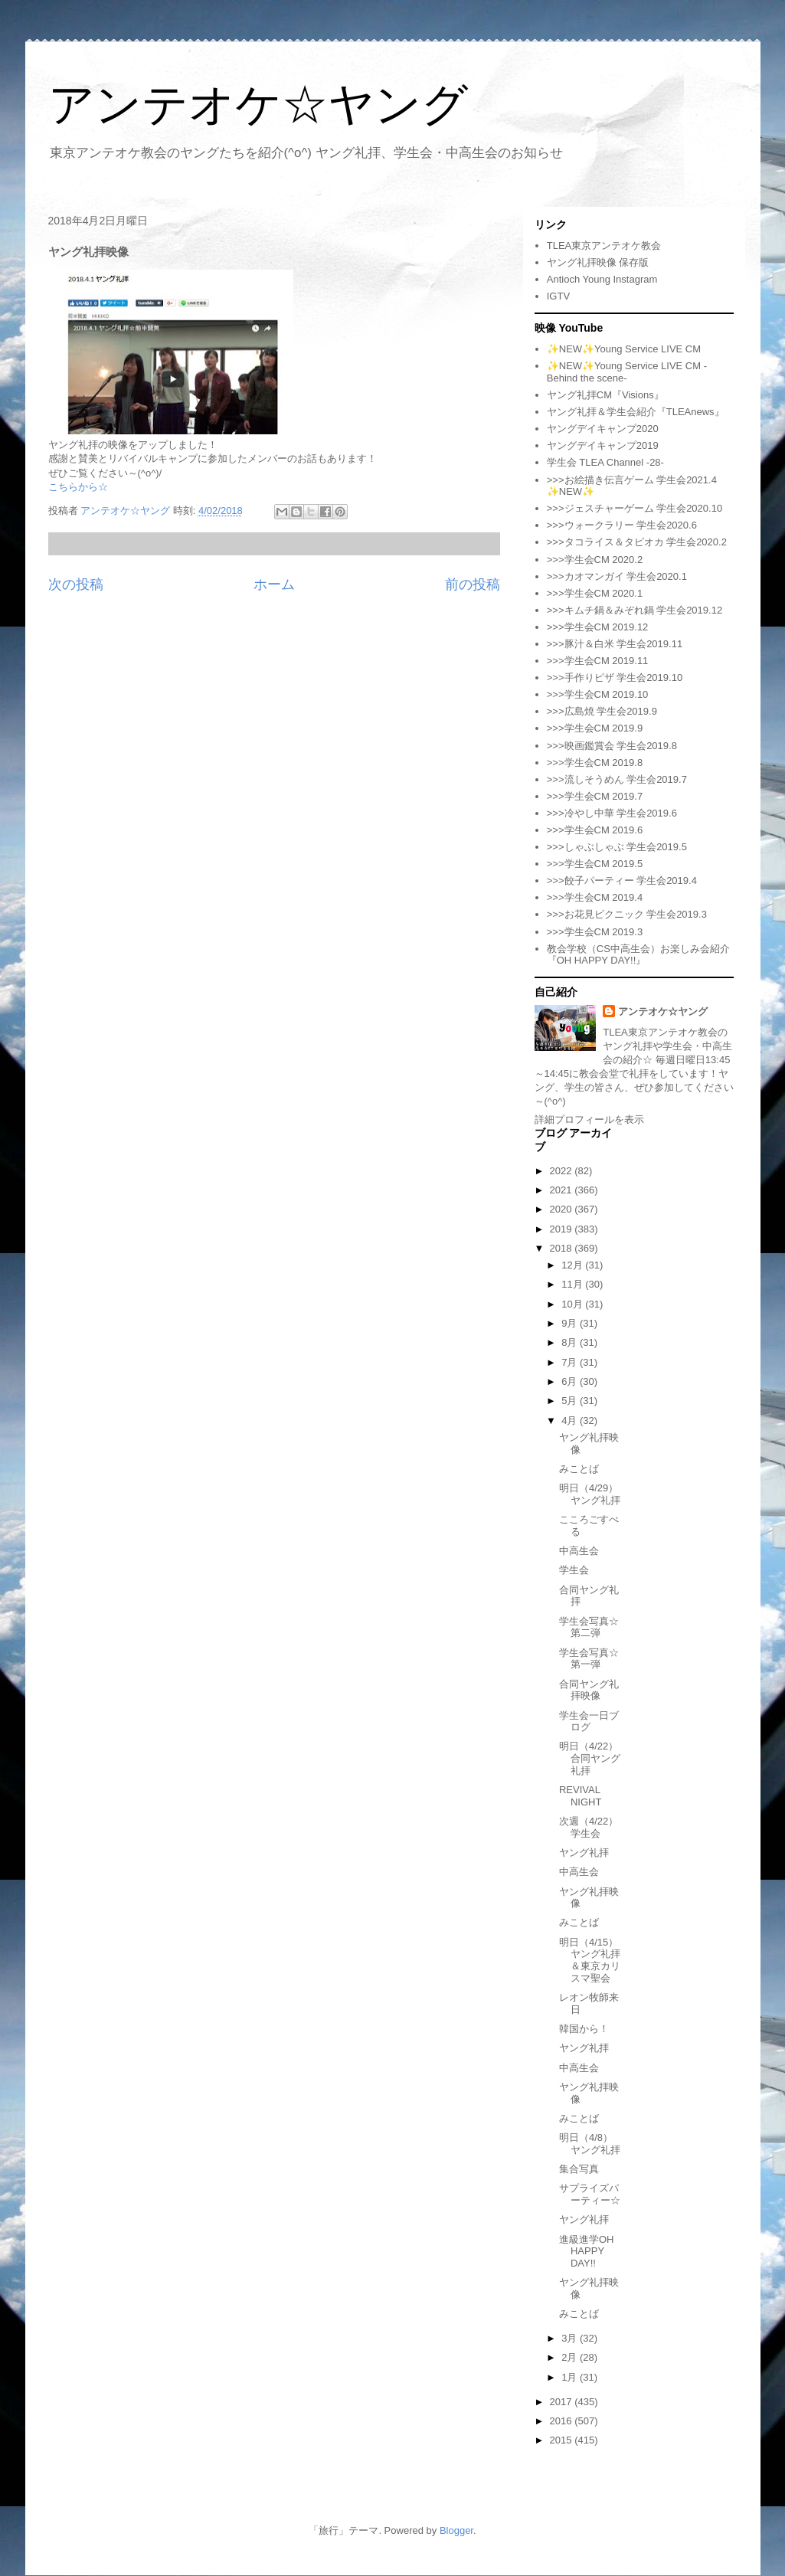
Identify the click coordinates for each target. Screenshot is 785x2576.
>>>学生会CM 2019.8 (595, 762)
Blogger (456, 2530)
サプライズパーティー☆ (589, 2194)
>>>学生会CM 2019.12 (598, 627)
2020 (562, 1209)
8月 (570, 1342)
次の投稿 (75, 584)
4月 (570, 1420)
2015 (562, 2440)
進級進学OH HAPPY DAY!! (586, 2251)
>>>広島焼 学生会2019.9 (602, 711)
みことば (579, 1469)
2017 (562, 2401)
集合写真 (579, 2169)
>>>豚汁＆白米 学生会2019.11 (614, 644)
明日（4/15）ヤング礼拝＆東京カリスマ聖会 (589, 1960)
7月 (570, 1362)
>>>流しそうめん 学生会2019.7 (617, 779)
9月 (570, 1323)
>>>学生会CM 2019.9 (595, 728)
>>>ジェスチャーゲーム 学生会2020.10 (634, 508)
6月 (570, 1381)
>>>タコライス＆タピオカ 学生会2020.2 (637, 542)
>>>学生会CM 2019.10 (598, 694)
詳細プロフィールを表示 (589, 1119)
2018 (562, 1248)
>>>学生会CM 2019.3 (595, 932)
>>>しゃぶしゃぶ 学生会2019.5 (617, 847)
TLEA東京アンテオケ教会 (604, 245)
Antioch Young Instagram (602, 279)
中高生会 (579, 1550)
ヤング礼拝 (584, 1852)
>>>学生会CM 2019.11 (598, 660)
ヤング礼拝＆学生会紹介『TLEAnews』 (635, 411)
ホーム (274, 584)
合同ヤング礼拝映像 (589, 1690)
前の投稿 (472, 584)
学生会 (574, 1570)
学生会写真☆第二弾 (589, 1627)
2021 (562, 1190)
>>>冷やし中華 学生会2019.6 (612, 813)
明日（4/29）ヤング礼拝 (589, 1494)
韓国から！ (584, 2028)
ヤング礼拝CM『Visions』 (605, 395)
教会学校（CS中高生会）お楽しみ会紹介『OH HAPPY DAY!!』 (638, 955)
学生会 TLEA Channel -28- (605, 462)
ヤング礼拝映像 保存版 (598, 262)
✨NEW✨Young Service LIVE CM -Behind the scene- (627, 372)
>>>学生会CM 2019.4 (595, 897)
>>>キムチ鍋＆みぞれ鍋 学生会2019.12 (634, 610)
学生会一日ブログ (589, 1721)
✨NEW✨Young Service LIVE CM (624, 349)
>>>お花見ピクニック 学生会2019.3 (627, 914)
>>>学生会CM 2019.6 (595, 830)
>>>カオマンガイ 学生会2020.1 (617, 576)
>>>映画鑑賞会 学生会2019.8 (612, 745)
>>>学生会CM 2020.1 (595, 593)
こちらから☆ (78, 487)
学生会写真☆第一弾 (589, 1659)
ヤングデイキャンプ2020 (603, 428)
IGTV (558, 296)
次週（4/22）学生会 (588, 1827)
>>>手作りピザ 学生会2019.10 (614, 677)
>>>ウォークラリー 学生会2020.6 (622, 525)
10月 (573, 1304)
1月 (570, 2377)
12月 (573, 1265)
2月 (570, 2357)
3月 (570, 2338)
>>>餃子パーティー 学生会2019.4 (622, 880)
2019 (562, 1229)
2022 (562, 1171)
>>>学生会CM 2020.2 (595, 559)
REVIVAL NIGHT (580, 1796)
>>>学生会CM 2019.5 (595, 863)
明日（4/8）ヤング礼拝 (589, 2143)
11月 (573, 1284)
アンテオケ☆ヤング (258, 104)
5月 (570, 1400)
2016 (562, 2421)
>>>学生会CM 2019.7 (595, 796)
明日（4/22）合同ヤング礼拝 (589, 1758)
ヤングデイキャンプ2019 (603, 445)
